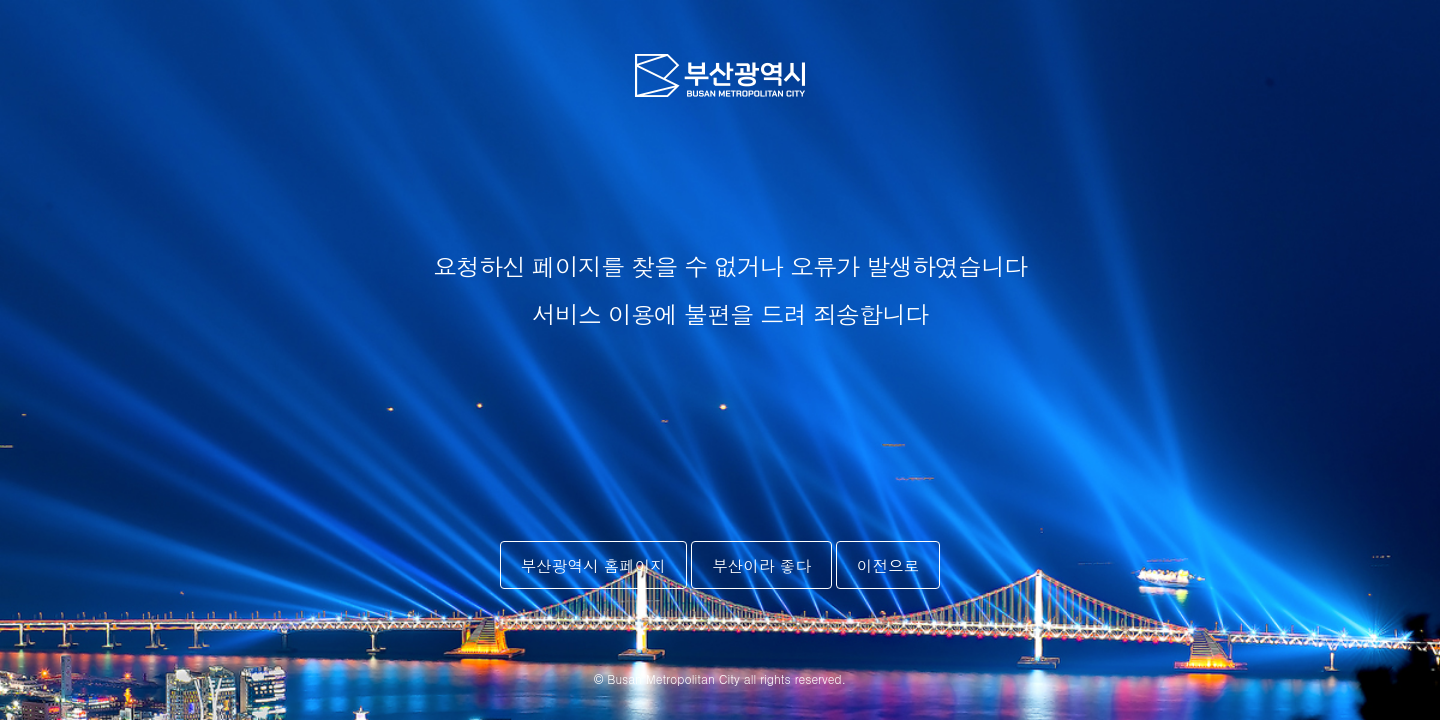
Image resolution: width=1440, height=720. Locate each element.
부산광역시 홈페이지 (594, 565)
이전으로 (888, 565)
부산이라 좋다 (761, 565)
